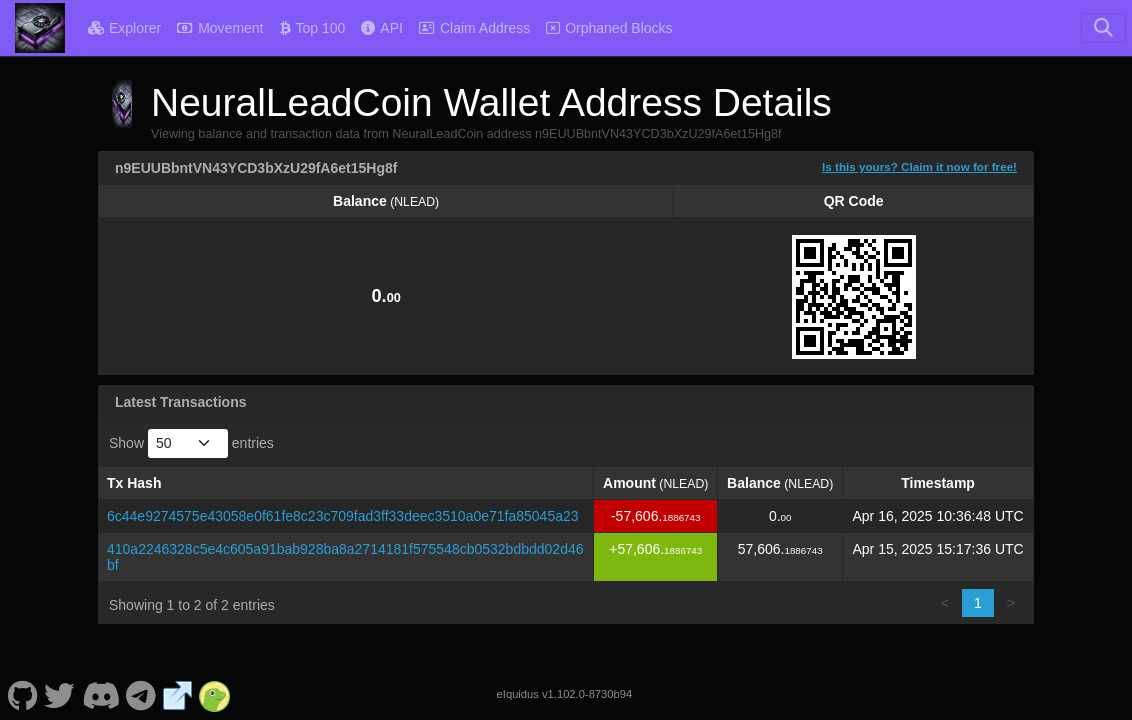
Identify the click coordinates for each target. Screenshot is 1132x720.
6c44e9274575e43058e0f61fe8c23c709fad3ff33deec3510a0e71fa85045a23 (343, 516)
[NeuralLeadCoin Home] (40, 28)
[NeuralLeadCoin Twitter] (60, 694)
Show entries (191, 443)
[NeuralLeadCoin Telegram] (141, 694)
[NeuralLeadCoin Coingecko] (215, 694)
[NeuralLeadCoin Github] (22, 694)
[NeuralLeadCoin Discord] (100, 694)
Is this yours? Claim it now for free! (919, 166)
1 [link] (978, 603)
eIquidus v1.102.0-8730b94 (565, 694)
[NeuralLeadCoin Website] (178, 694)
